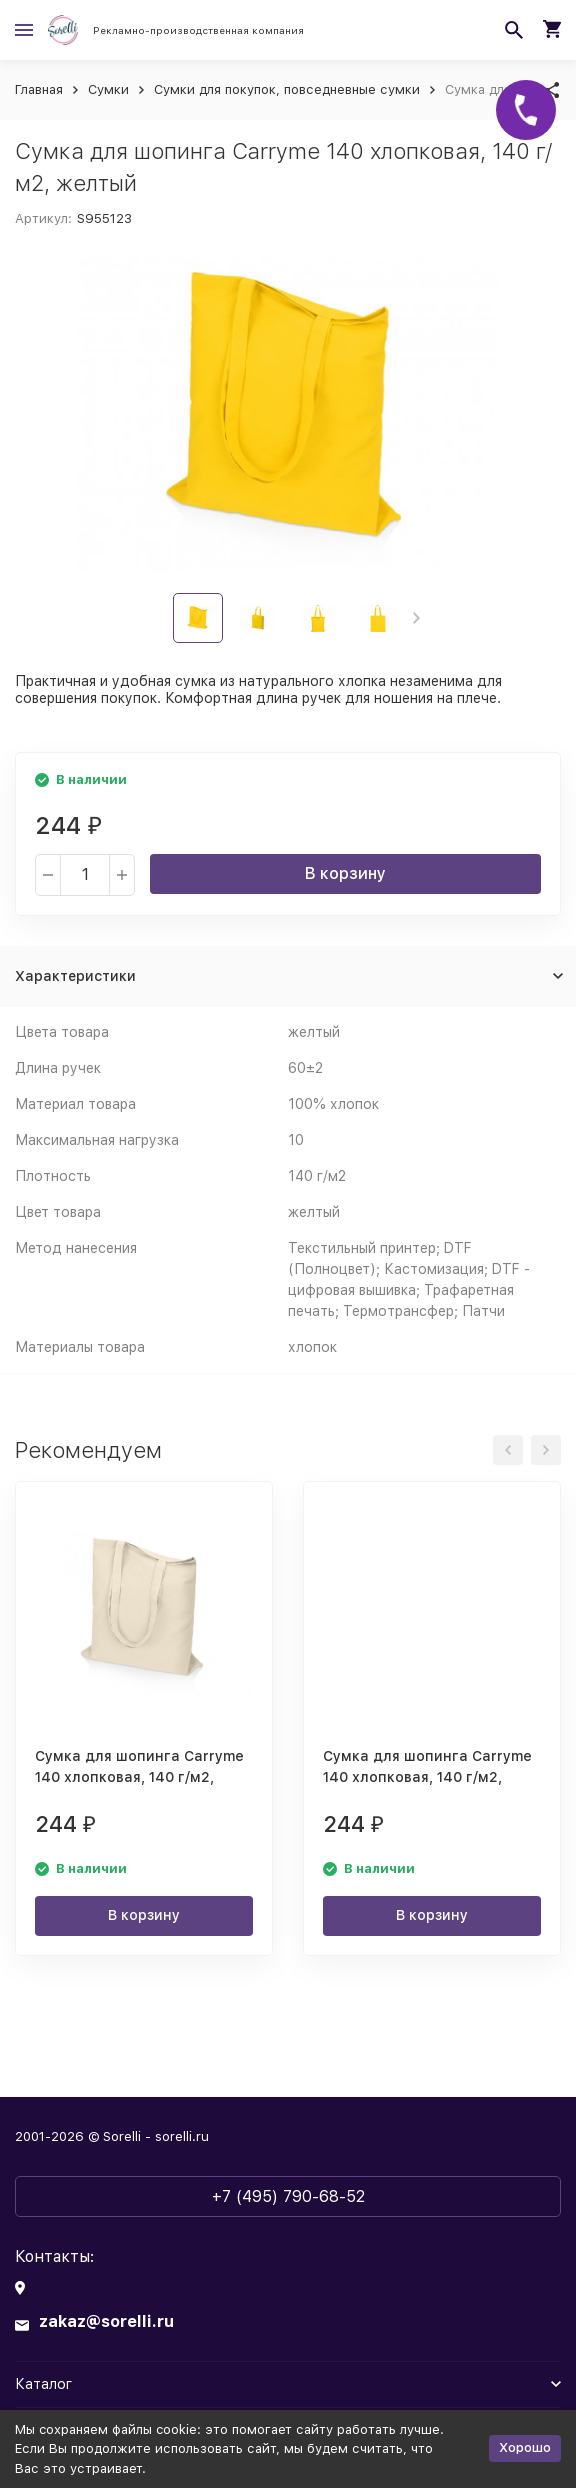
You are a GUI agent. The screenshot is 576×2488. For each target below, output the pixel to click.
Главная (39, 89)
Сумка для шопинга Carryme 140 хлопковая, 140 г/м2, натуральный (139, 1777)
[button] (416, 618)
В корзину (345, 873)
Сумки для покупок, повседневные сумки (287, 89)
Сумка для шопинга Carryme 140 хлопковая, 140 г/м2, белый (427, 1777)
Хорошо (525, 2447)
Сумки (108, 89)
